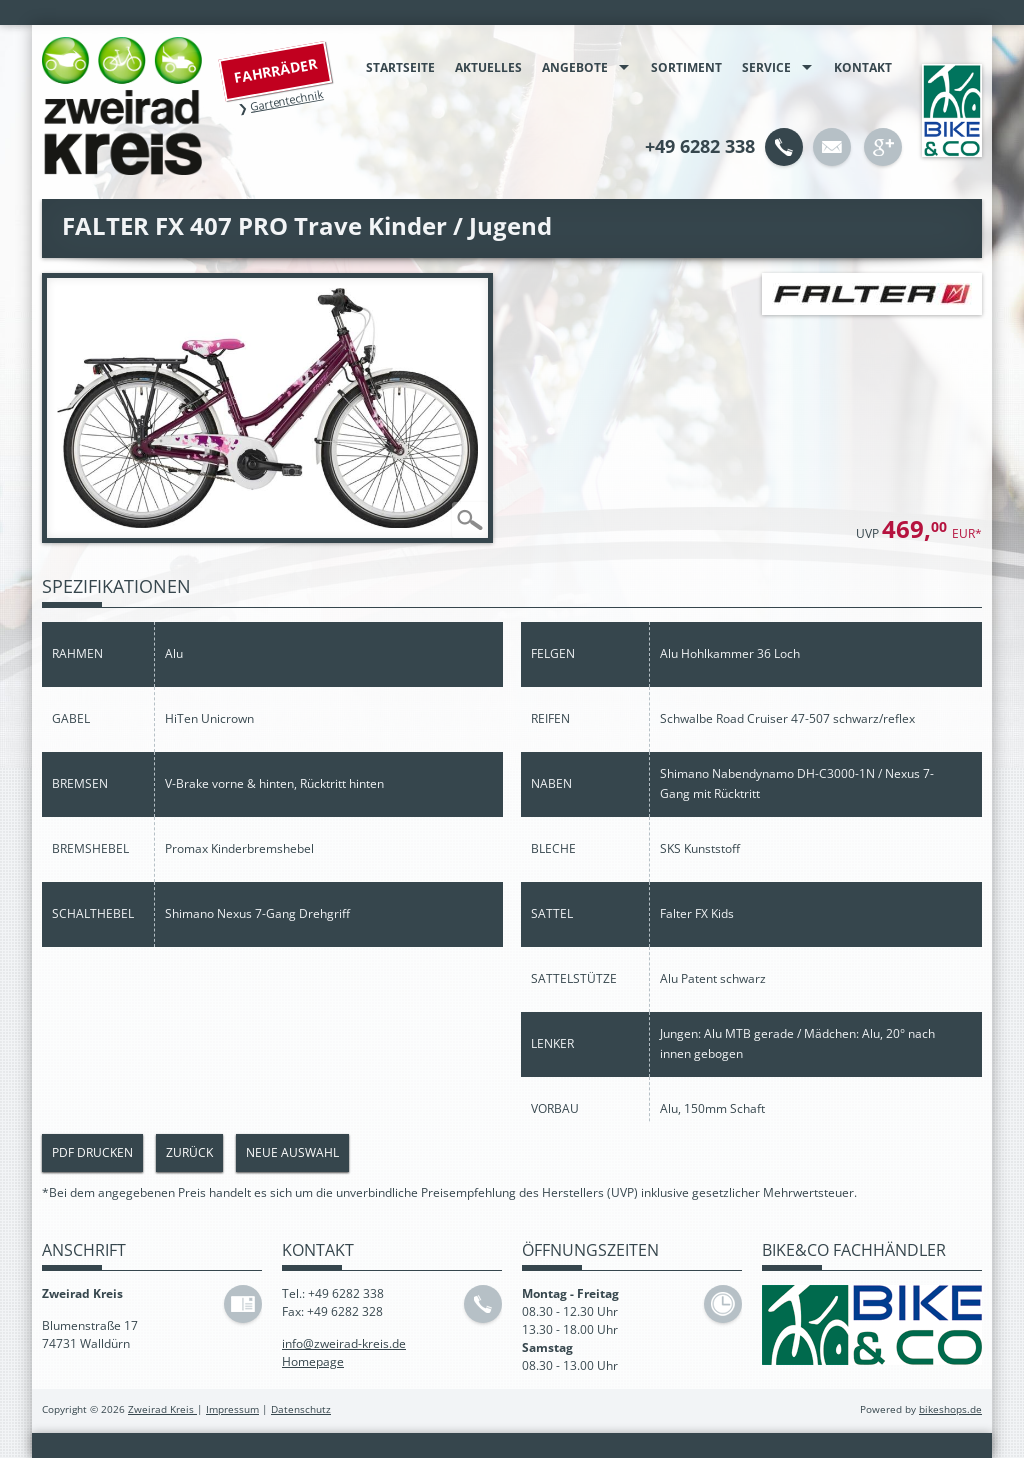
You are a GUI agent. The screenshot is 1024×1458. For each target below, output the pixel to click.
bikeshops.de (950, 1409)
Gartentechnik (286, 100)
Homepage (313, 1361)
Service (766, 67)
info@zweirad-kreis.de (344, 1343)
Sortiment (686, 67)
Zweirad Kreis (162, 1409)
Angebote (575, 67)
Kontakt (863, 67)
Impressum (232, 1409)
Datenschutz (301, 1409)
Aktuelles (488, 67)
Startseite (400, 67)
